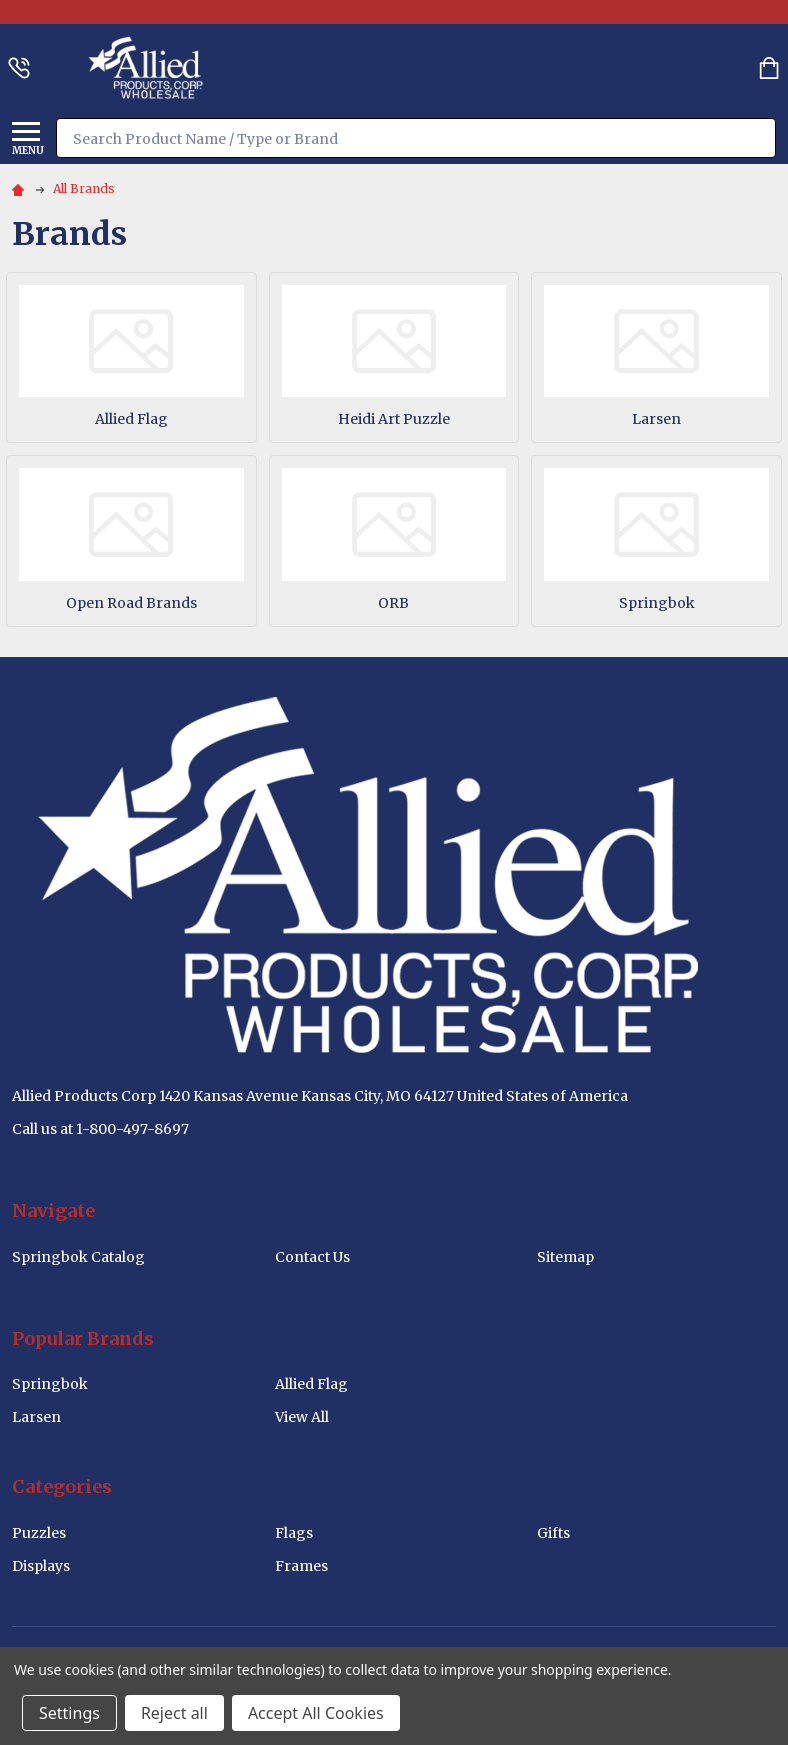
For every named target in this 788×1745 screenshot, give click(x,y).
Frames (301, 1566)
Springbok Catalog (78, 1257)
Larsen (656, 419)
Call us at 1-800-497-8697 (100, 1129)
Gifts (553, 1533)
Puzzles (39, 1533)
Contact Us (312, 1257)
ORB (393, 603)
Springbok (657, 603)
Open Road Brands (131, 603)
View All (302, 1417)
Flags (294, 1533)
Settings (69, 1713)
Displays (41, 1566)
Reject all (174, 1713)
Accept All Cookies (316, 1713)
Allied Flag (131, 419)
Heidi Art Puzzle (394, 419)
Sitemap (565, 1257)
